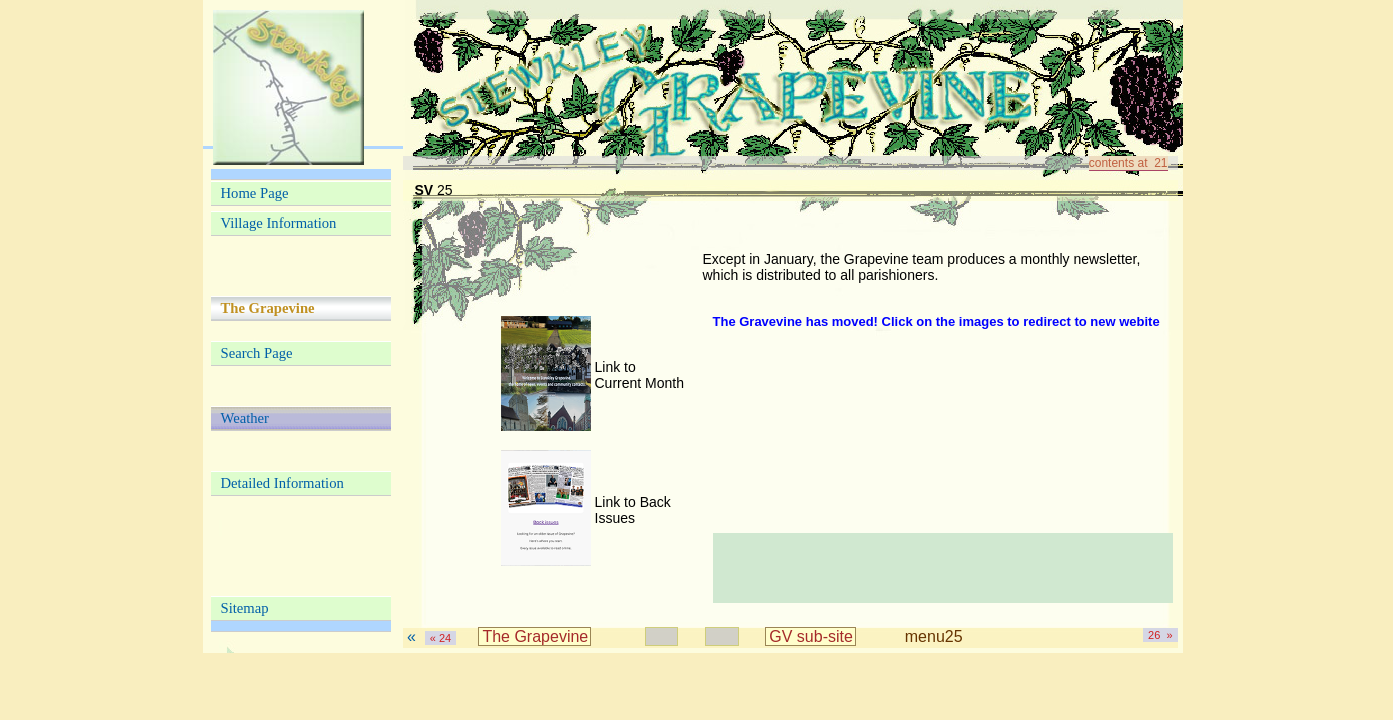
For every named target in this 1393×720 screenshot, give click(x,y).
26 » (1160, 635)
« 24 (440, 638)
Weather (245, 418)
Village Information (279, 223)
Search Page (257, 353)
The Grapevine (535, 636)
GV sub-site (811, 636)
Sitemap (245, 608)
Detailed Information (282, 483)
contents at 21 (1128, 163)
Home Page (255, 193)
